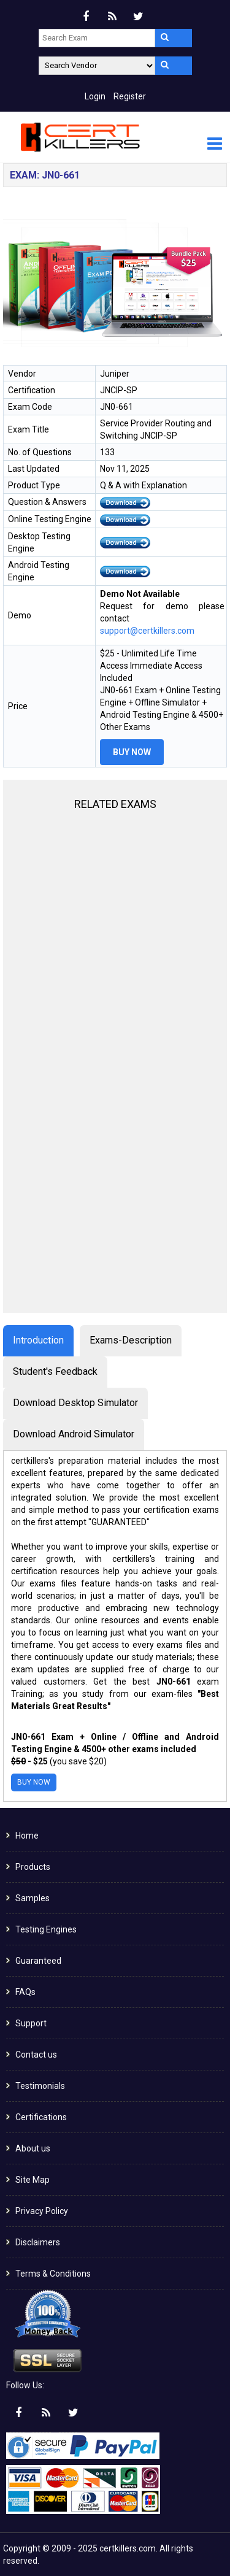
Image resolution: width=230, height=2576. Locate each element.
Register (129, 96)
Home (27, 1835)
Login (95, 96)
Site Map (32, 2180)
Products (32, 1867)
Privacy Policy (41, 2211)
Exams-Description (131, 1340)
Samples (32, 1898)
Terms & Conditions (53, 2273)
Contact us (36, 2054)
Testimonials (40, 2086)
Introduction (38, 1340)
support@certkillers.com (147, 631)
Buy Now (132, 752)
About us (32, 2148)
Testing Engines (46, 1929)
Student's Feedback (55, 1371)
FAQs (25, 1992)
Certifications (41, 2117)
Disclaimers (37, 2242)
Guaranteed (38, 1961)
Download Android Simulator (73, 1434)
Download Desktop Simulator (75, 1403)
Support (31, 2023)
